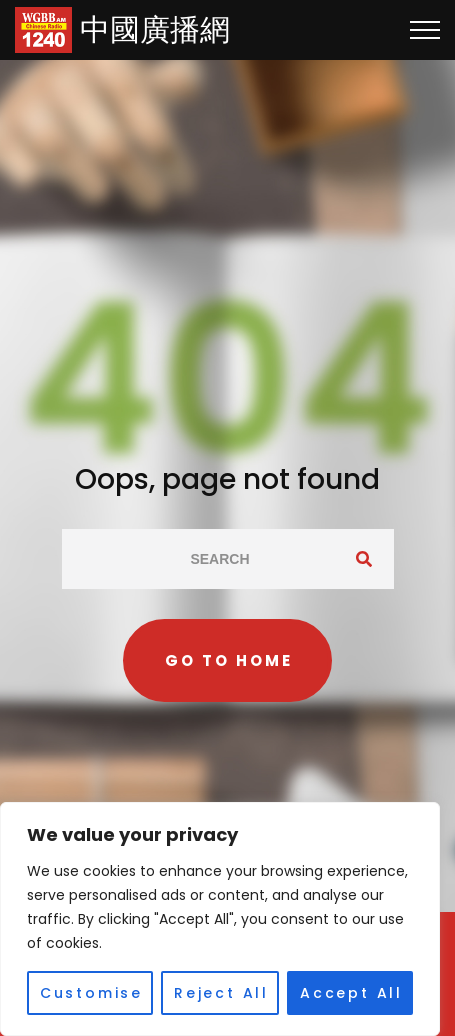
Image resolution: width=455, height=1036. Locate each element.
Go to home (229, 660)
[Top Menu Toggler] (425, 30)
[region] (220, 919)
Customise (91, 993)
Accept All (351, 993)
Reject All (221, 993)
